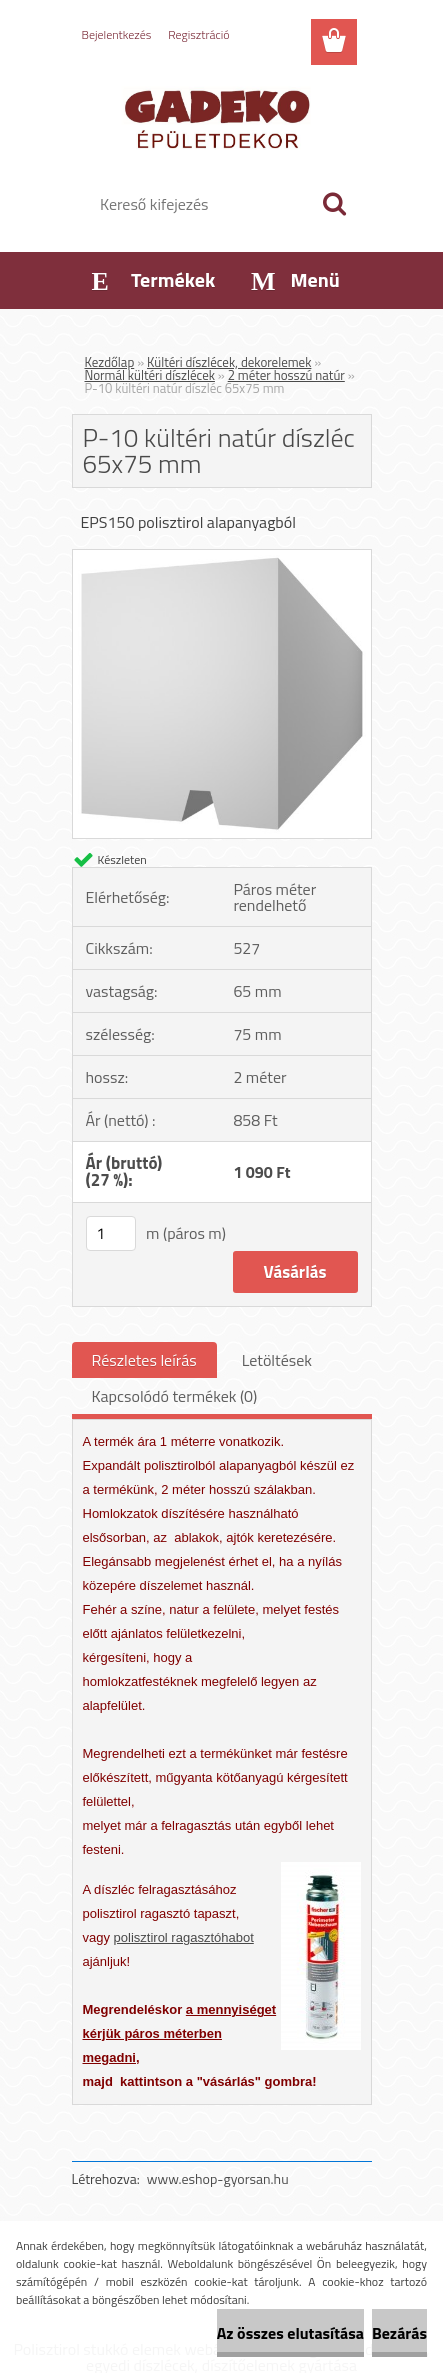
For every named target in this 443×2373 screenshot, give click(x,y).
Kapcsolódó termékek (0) (175, 1396)
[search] (334, 204)
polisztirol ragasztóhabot (184, 1937)
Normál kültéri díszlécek (150, 375)
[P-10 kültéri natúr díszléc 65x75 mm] (222, 558)
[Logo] (221, 117)
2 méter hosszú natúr (286, 375)
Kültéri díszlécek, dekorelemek (229, 362)
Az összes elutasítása (290, 2333)
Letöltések (277, 1360)
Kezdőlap (110, 362)
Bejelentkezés (117, 34)
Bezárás (399, 2333)
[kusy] (111, 1233)
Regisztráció (198, 34)
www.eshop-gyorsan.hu (218, 2178)
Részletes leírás (144, 1360)
